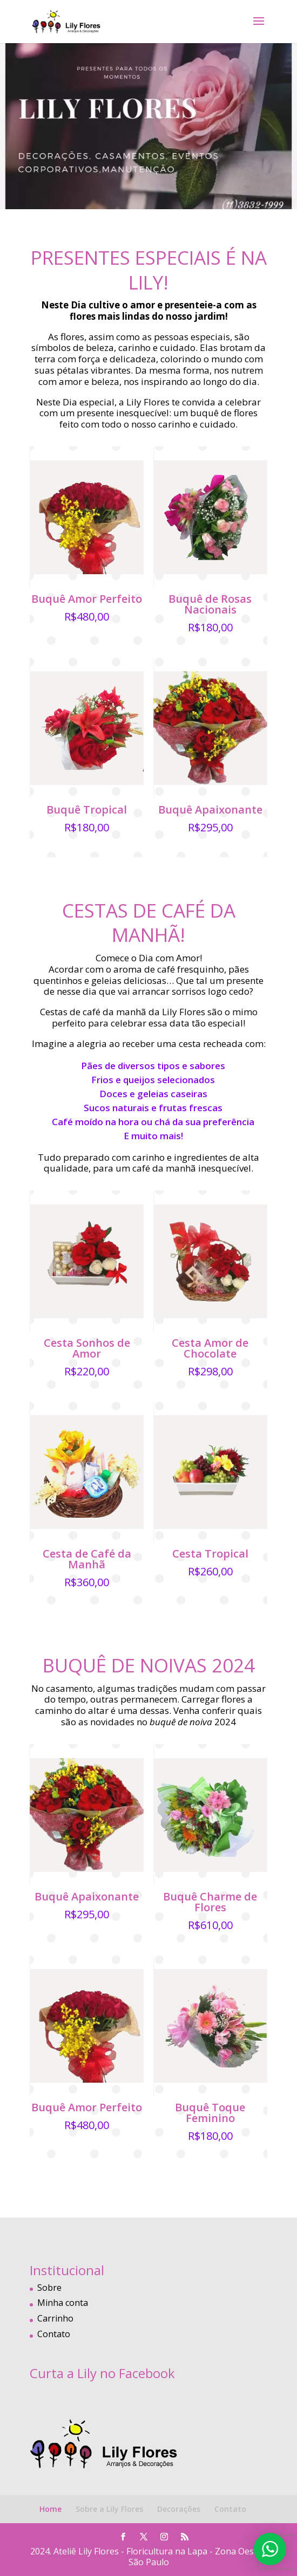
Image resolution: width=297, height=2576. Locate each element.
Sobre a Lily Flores (109, 2509)
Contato (53, 2334)
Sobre (49, 2287)
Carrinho (55, 2318)
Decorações (178, 2509)
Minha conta (62, 2303)
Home (50, 2509)
